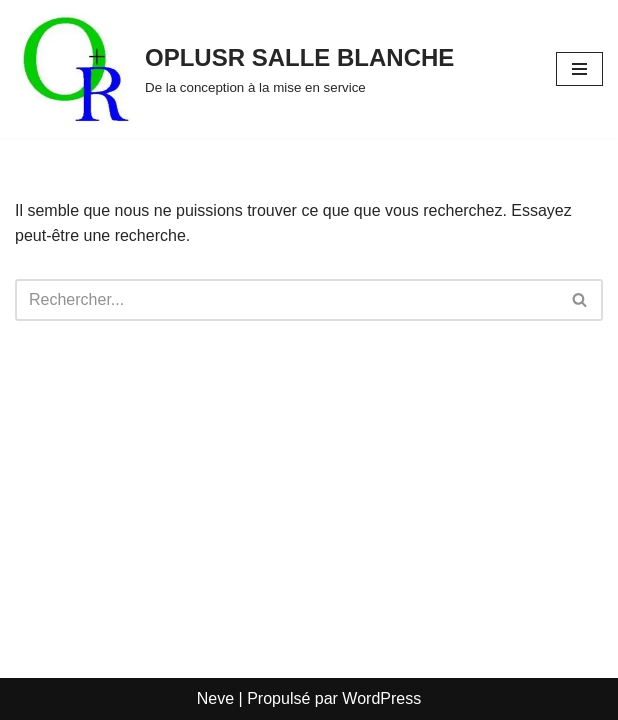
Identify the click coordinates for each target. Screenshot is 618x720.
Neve (215, 698)
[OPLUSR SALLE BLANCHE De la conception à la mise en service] (234, 69)
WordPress (381, 698)
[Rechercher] (286, 300)
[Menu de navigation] (579, 69)
